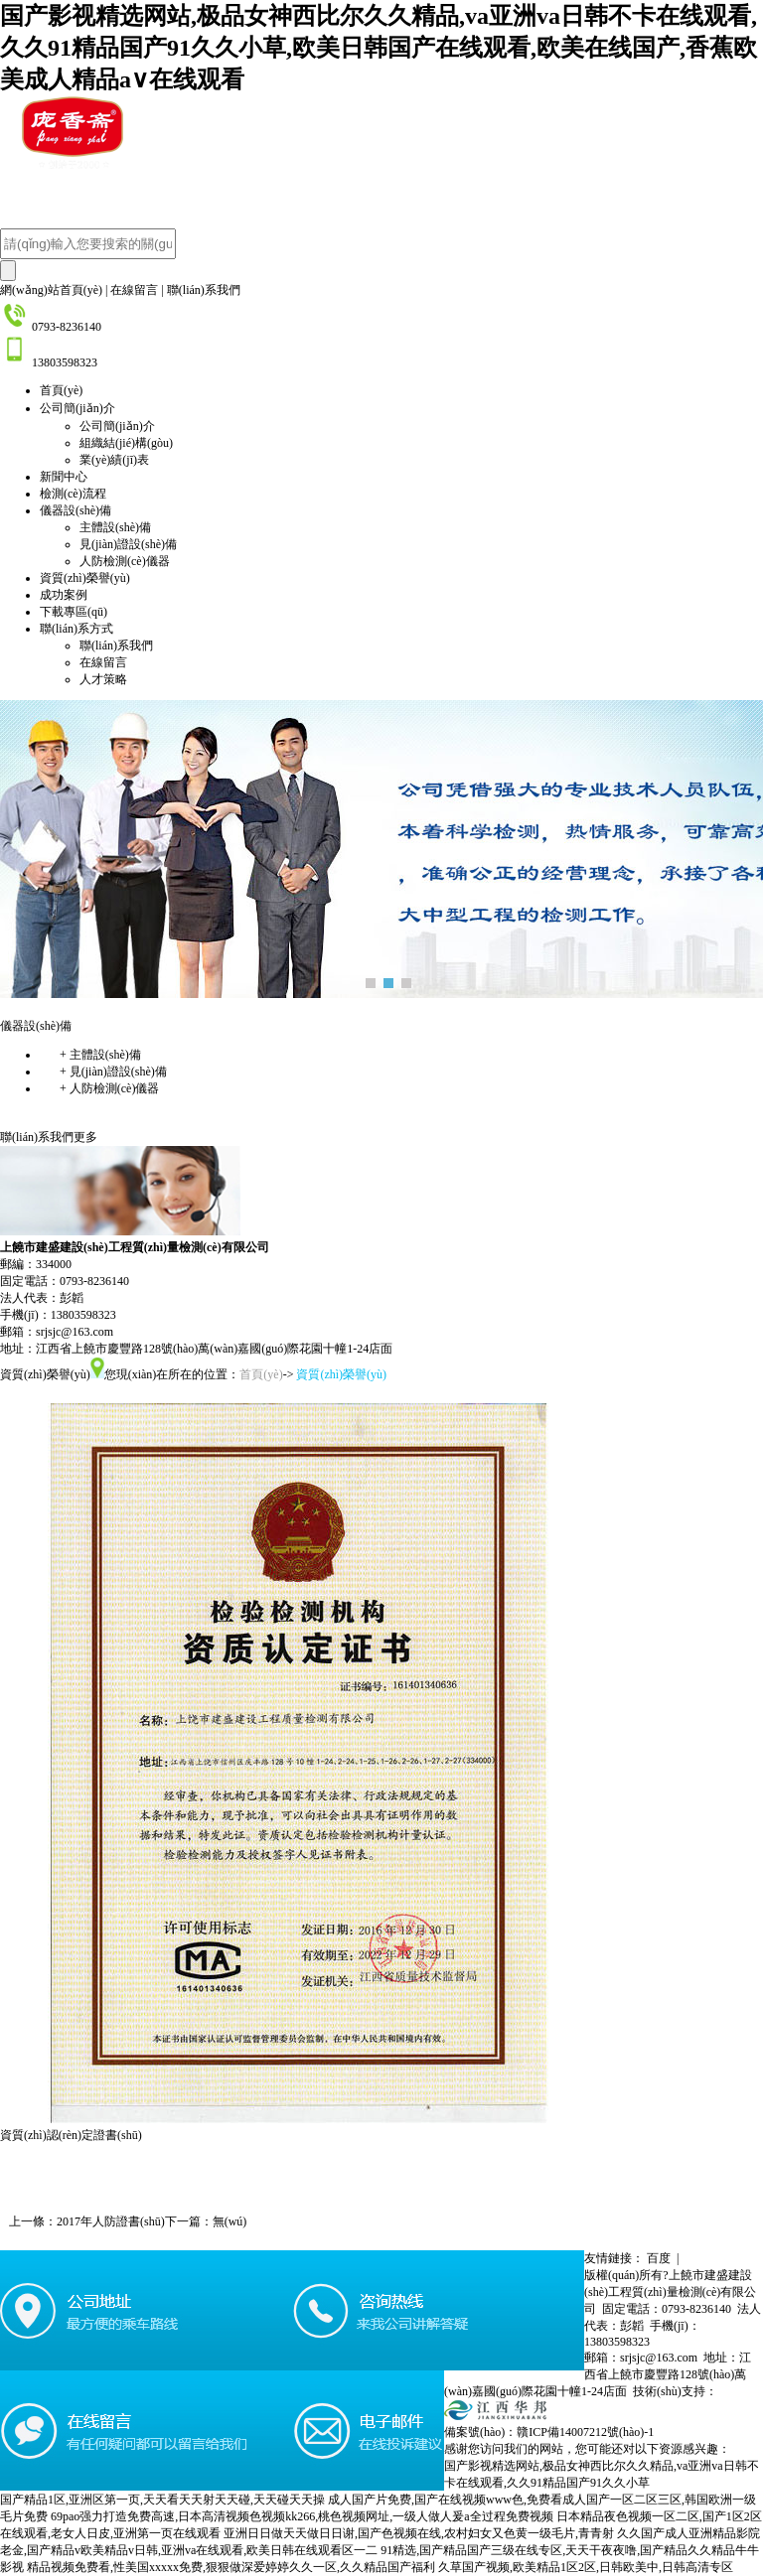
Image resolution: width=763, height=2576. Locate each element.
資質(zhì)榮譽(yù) (85, 578)
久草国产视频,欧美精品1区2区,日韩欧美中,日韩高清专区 (585, 2567)
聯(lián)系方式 (76, 629)
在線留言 (134, 290)
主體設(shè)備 (115, 527)
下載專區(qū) (73, 612)
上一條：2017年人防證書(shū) (82, 2221)
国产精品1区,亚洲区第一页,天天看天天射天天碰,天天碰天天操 (162, 2499)
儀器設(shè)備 (75, 510)
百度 (666, 2258)
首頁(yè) (61, 390)
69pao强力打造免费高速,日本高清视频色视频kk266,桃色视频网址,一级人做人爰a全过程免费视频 (302, 2516)
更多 (85, 1137)
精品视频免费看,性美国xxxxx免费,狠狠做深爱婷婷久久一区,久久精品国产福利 (231, 2567)
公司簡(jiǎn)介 (77, 408)
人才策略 (103, 679)
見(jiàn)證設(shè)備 (128, 544)
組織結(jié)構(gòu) (126, 443)
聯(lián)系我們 (203, 290)
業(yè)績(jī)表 (114, 460)
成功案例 (63, 595)
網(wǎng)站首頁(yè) (51, 290)
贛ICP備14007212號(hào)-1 (585, 2432)
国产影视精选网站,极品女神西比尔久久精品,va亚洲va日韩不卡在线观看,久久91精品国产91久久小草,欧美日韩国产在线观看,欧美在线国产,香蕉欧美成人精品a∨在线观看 (378, 47)
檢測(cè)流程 (73, 494)
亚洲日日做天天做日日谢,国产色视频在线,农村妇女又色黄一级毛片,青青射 (419, 2533)
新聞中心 (63, 477)
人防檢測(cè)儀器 (124, 561)
